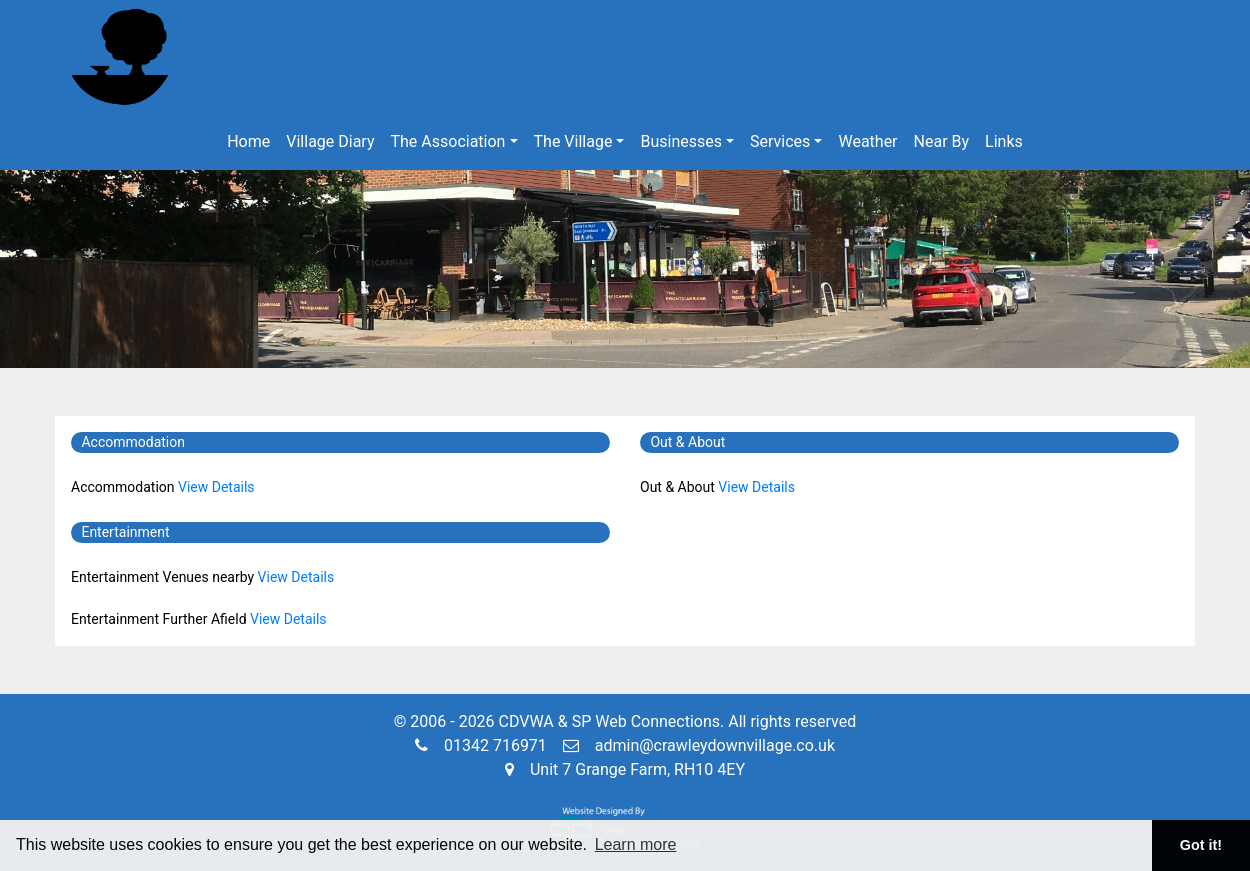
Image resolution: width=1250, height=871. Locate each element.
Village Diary (330, 141)
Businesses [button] (681, 141)
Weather (867, 141)
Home (248, 141)
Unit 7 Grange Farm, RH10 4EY (625, 769)
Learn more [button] (636, 844)
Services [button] (780, 141)
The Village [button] (573, 141)
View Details (216, 487)
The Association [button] (448, 141)
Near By (942, 141)
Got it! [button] (1201, 845)
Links (1004, 141)
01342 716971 (481, 745)
